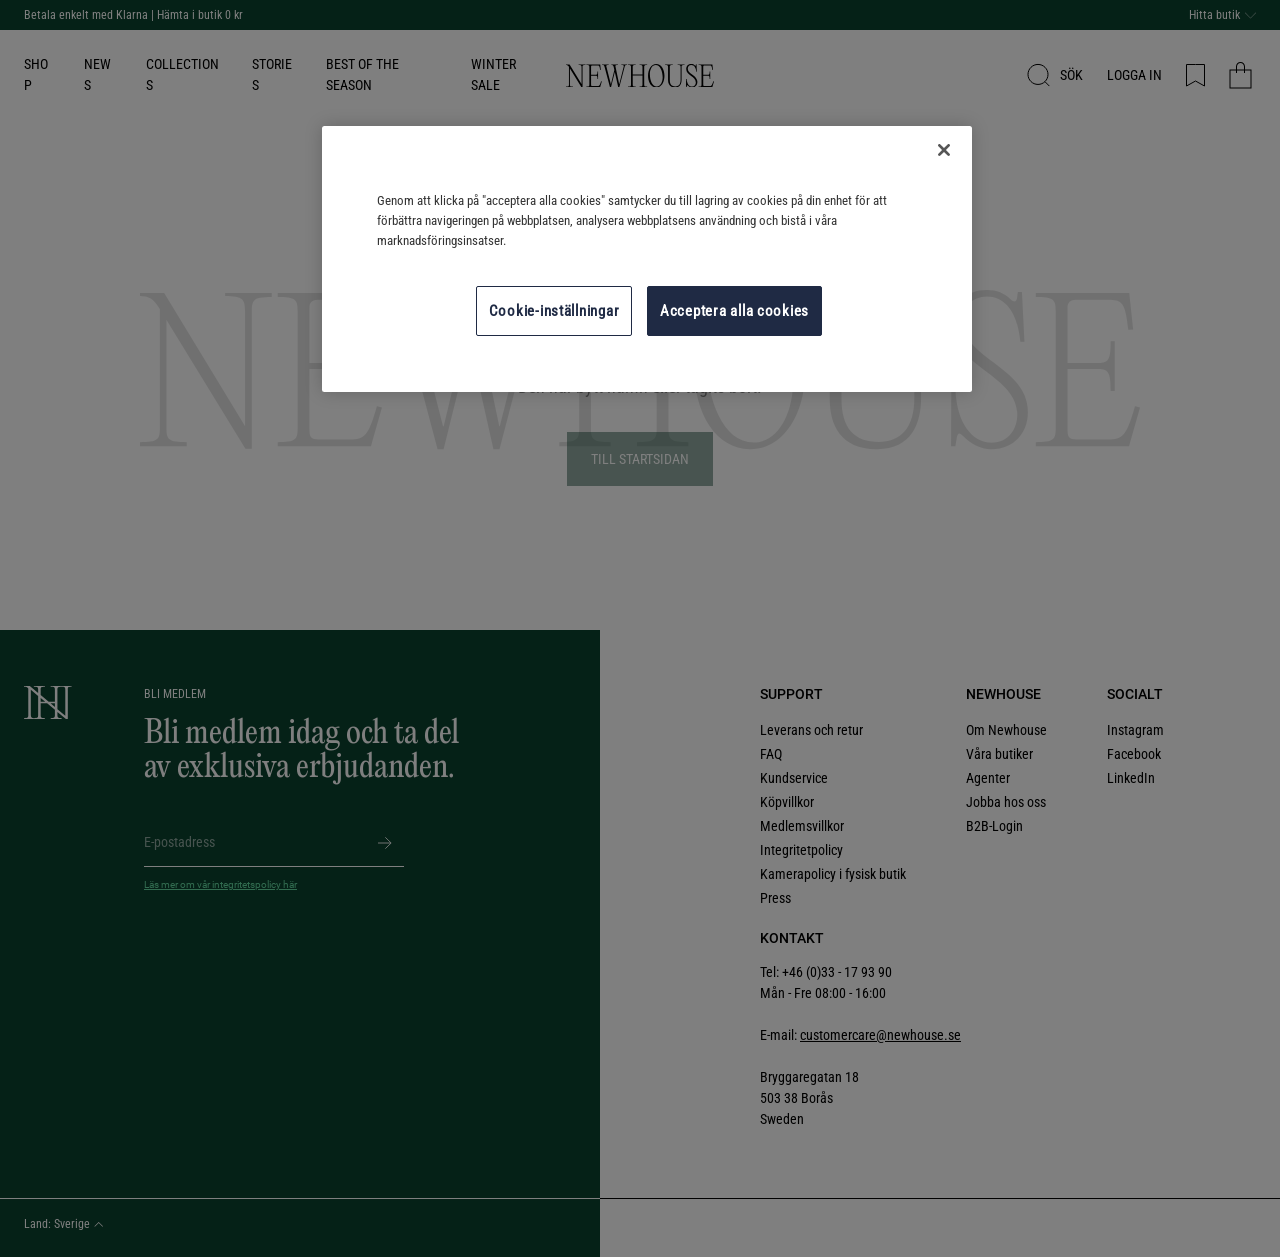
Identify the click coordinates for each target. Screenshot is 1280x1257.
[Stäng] (944, 150)
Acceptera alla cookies (734, 311)
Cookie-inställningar (554, 311)
